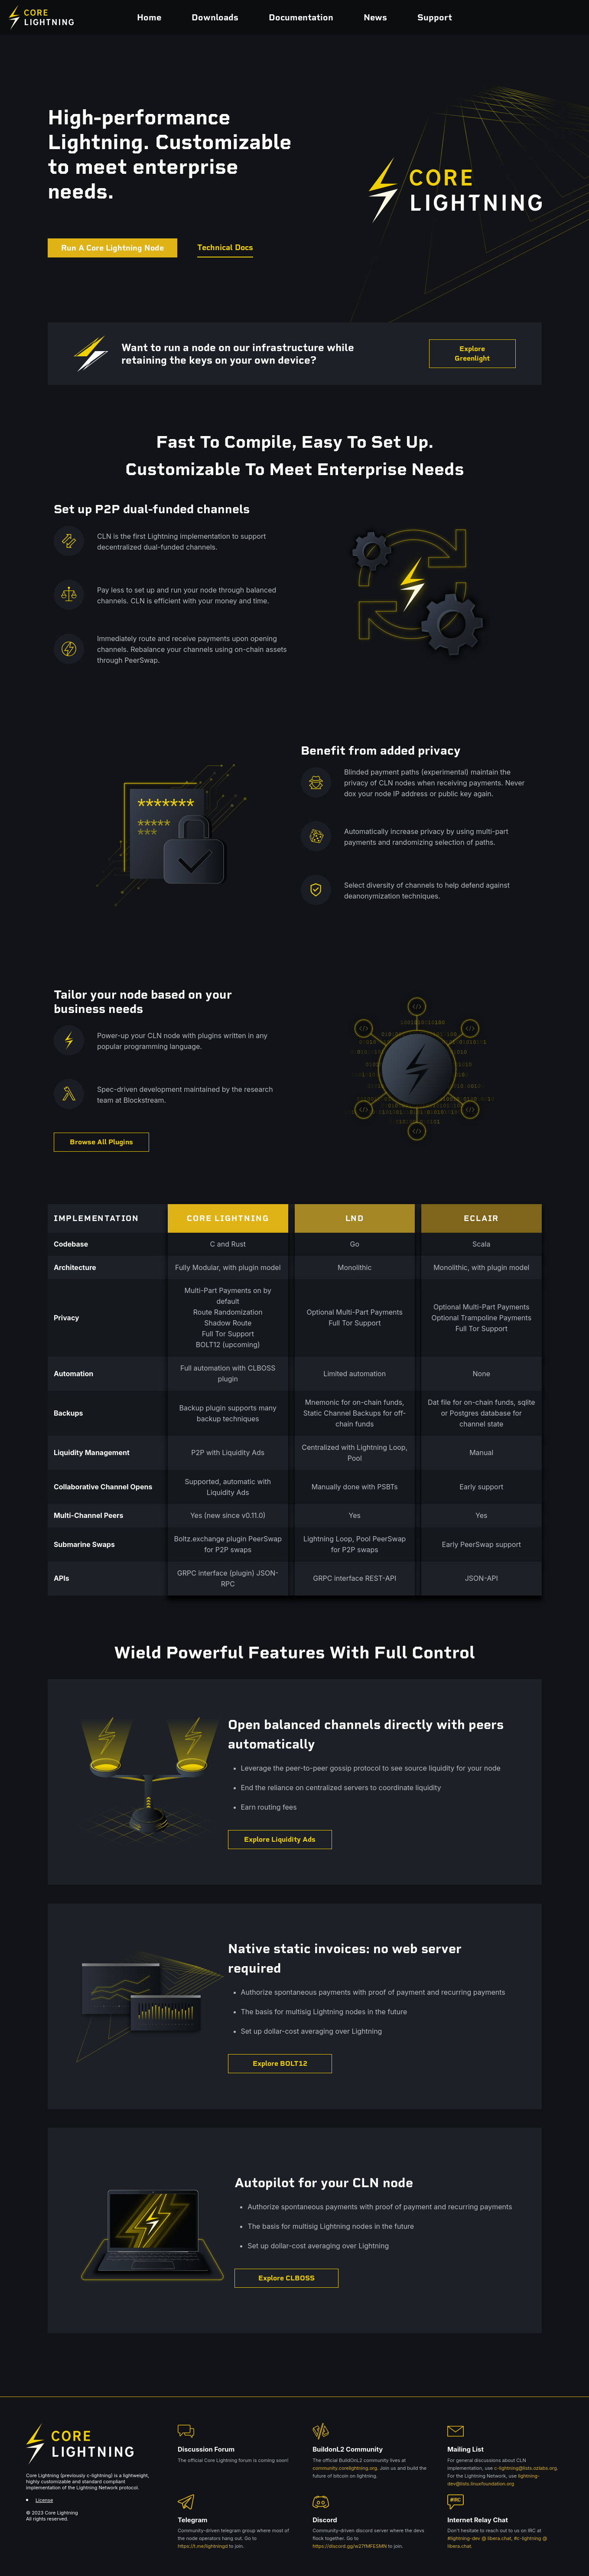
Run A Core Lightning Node (112, 248)
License (44, 2500)
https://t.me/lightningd (203, 2546)
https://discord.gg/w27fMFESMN (349, 2546)
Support (434, 17)
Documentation (301, 17)
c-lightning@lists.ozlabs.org (525, 2468)
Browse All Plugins (101, 1142)
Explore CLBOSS (286, 2278)
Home (149, 17)
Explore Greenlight (472, 353)
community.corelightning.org (344, 2468)
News (375, 17)
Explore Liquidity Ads (280, 1839)
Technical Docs (225, 247)
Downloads (215, 17)
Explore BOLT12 (280, 2063)
